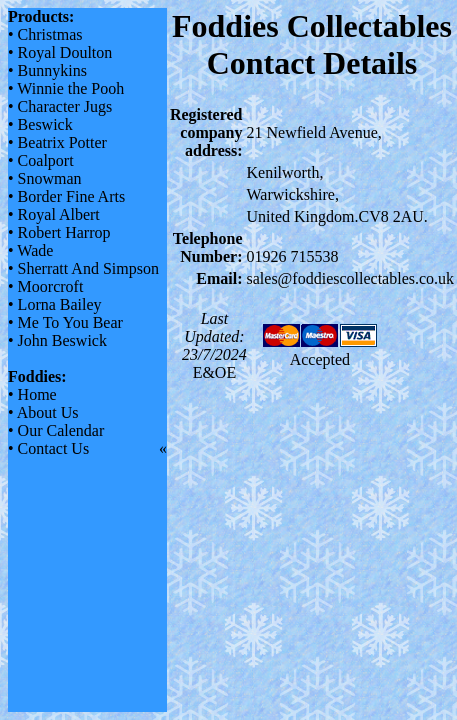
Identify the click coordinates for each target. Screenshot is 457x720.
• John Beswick (57, 340)
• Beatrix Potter (57, 142)
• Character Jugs (60, 106)
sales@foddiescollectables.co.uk (351, 278)
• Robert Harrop (59, 232)
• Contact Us (48, 448)
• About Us (43, 412)
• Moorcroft (45, 286)
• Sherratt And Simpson (83, 268)
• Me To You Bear (65, 322)
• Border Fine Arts (66, 196)
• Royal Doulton (60, 52)
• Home (32, 394)
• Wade (30, 250)
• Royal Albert (54, 214)
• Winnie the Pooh (66, 88)
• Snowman (45, 178)
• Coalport (41, 160)
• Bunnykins (47, 70)
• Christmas (45, 34)
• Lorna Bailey (55, 304)
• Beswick (40, 124)
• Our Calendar (56, 430)
